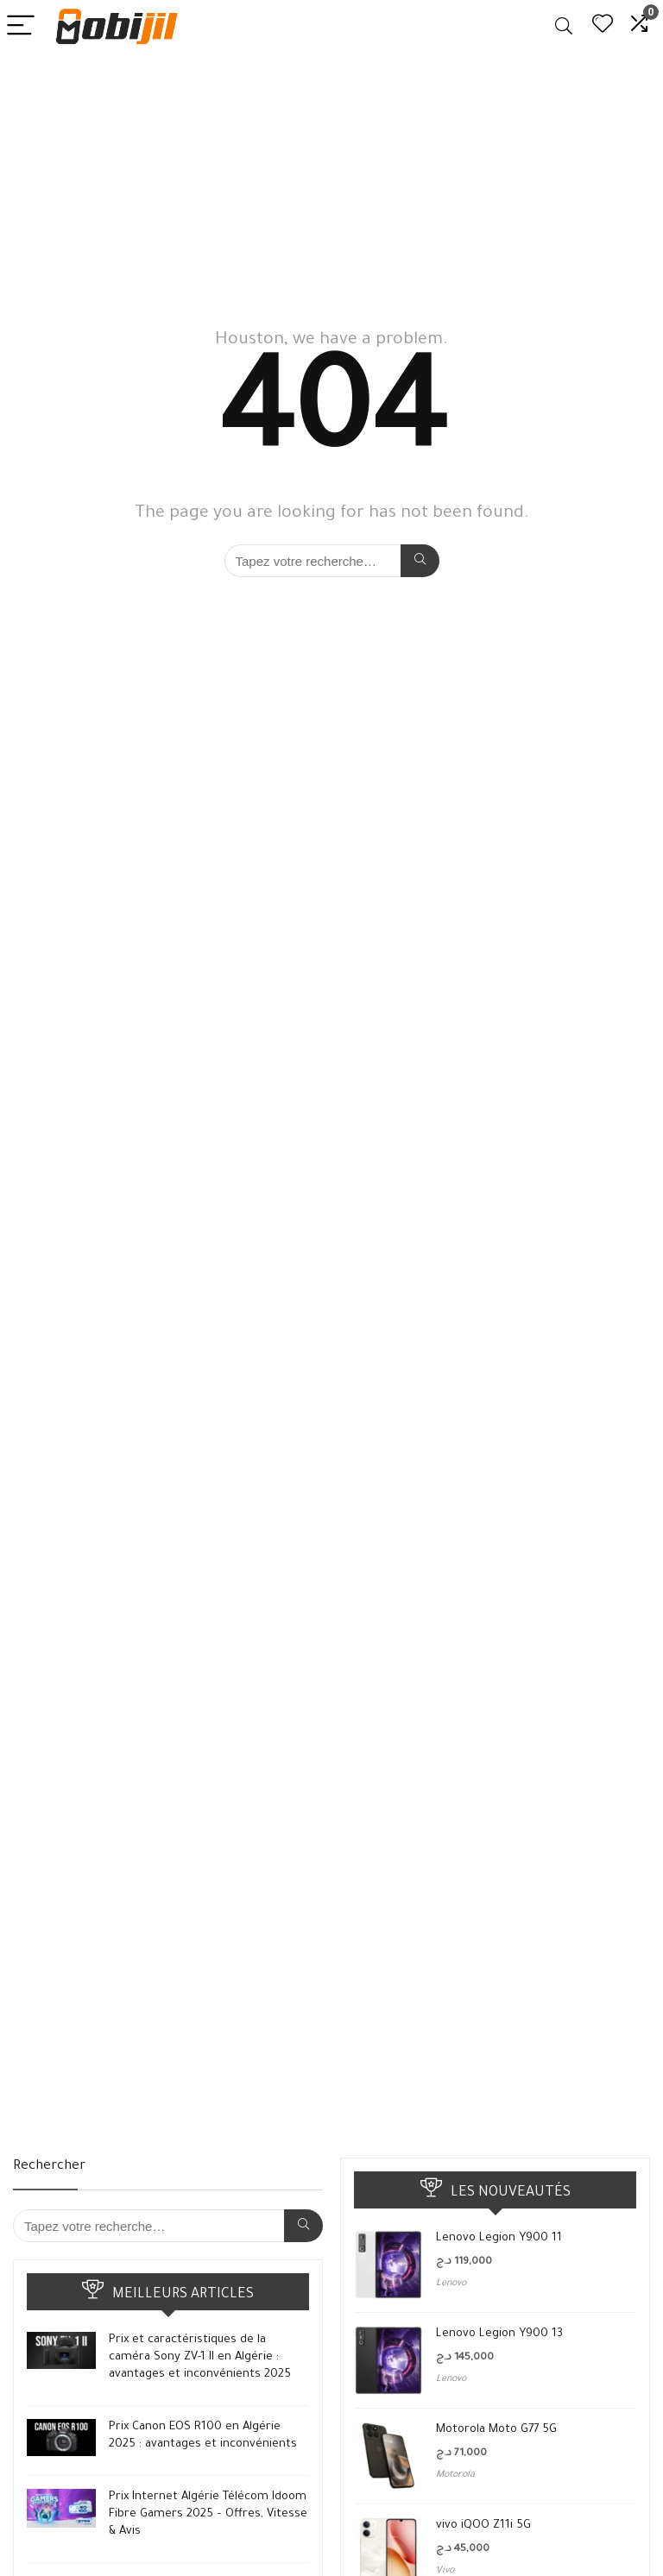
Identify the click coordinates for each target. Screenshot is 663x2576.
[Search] (563, 26)
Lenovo (451, 2283)
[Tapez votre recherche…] (420, 560)
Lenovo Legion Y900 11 (499, 2238)
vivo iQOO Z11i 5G (483, 2525)
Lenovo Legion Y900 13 (499, 2334)
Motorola (455, 2475)
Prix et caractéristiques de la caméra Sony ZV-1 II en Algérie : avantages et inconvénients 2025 (200, 2357)
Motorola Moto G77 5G (496, 2429)
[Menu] (20, 26)
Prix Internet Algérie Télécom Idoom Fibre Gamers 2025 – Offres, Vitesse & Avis (208, 2514)
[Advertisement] (331, 182)
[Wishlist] (602, 26)
